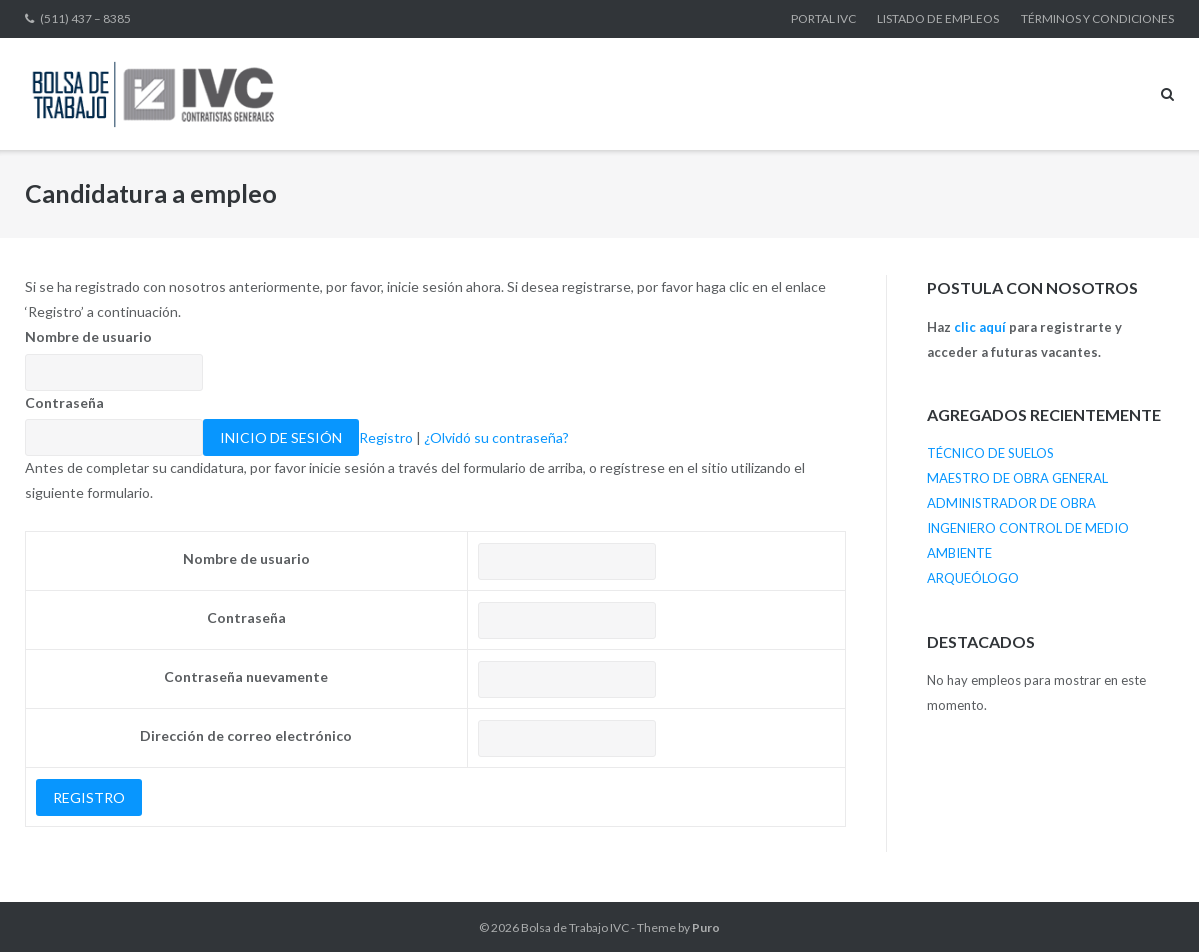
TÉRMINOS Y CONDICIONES (1097, 18)
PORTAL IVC (823, 18)
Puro (706, 927)
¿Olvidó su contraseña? (496, 437)
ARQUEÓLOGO (973, 578)
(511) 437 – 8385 (85, 18)
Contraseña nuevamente (246, 676)
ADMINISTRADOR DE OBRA (1011, 503)
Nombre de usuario (88, 336)
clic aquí (980, 327)
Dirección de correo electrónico (246, 735)
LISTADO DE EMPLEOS (938, 18)
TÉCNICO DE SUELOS (990, 453)
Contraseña (64, 402)
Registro (386, 437)
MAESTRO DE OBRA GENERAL (1017, 478)
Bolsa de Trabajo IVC (575, 927)
